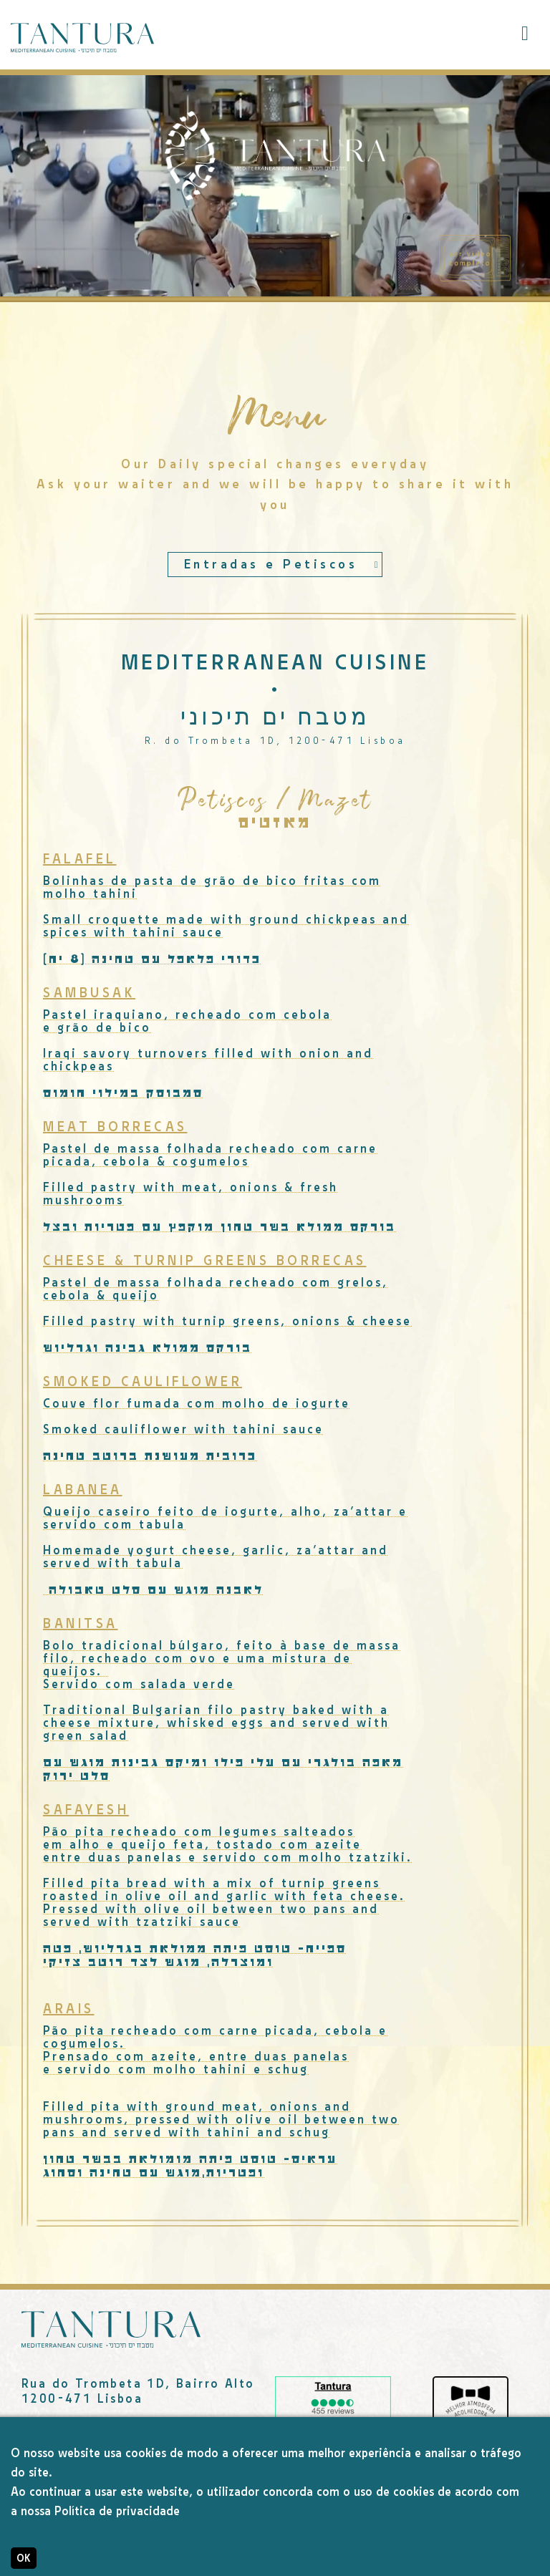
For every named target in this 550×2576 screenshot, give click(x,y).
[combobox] (275, 564)
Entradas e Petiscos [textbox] (271, 564)
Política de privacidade (117, 2511)
